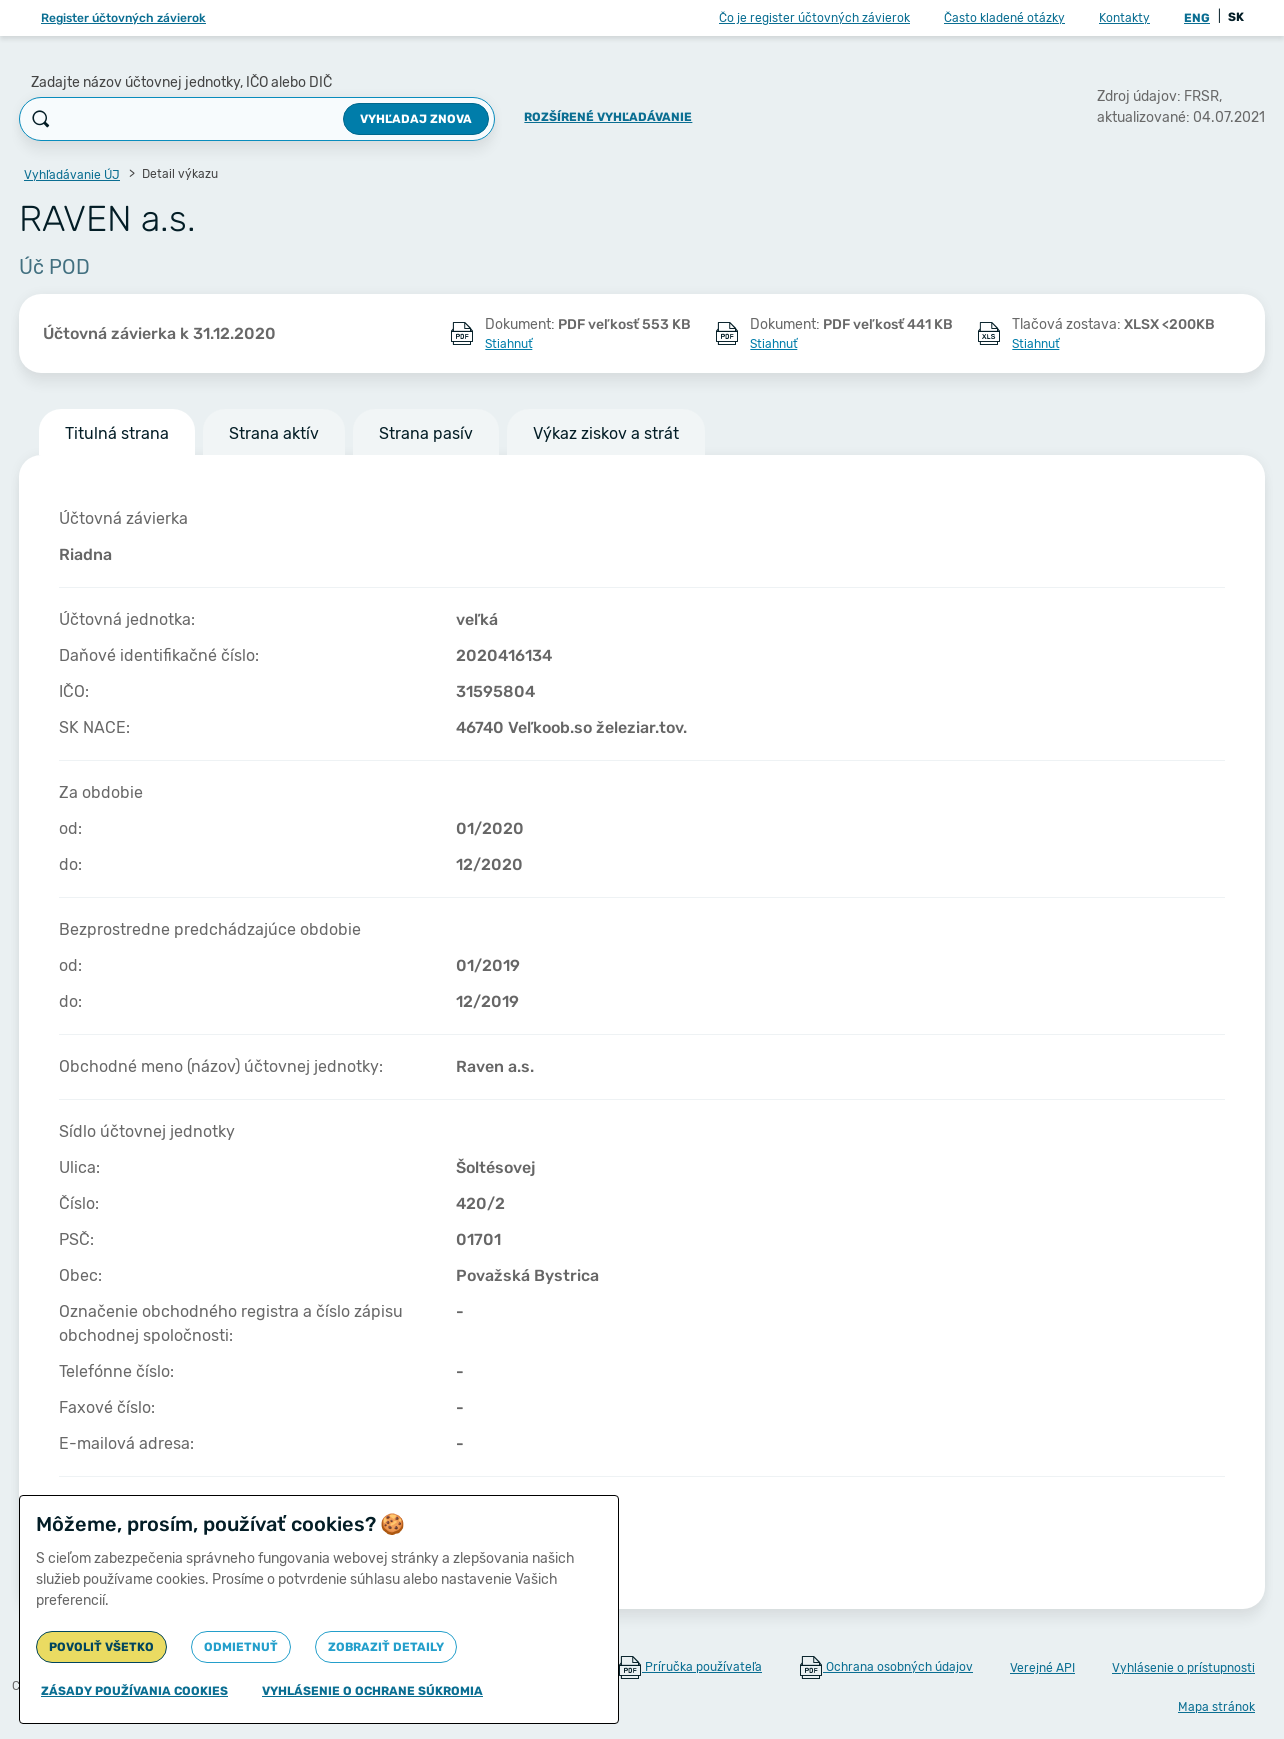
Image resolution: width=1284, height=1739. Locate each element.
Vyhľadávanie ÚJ (72, 175)
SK (1236, 17)
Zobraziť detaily (386, 1647)
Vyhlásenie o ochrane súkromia (372, 1691)
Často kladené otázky (1004, 18)
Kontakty (1124, 18)
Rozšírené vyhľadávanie (608, 117)
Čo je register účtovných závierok (814, 18)
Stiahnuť (508, 344)
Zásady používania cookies (134, 1691)
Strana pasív (426, 433)
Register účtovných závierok (123, 18)
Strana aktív (274, 433)
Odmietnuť (241, 1647)
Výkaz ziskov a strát (606, 433)
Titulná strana (117, 433)
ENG (1197, 18)
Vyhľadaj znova (416, 119)
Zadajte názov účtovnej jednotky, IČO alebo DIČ (181, 82)
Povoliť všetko (101, 1647)
